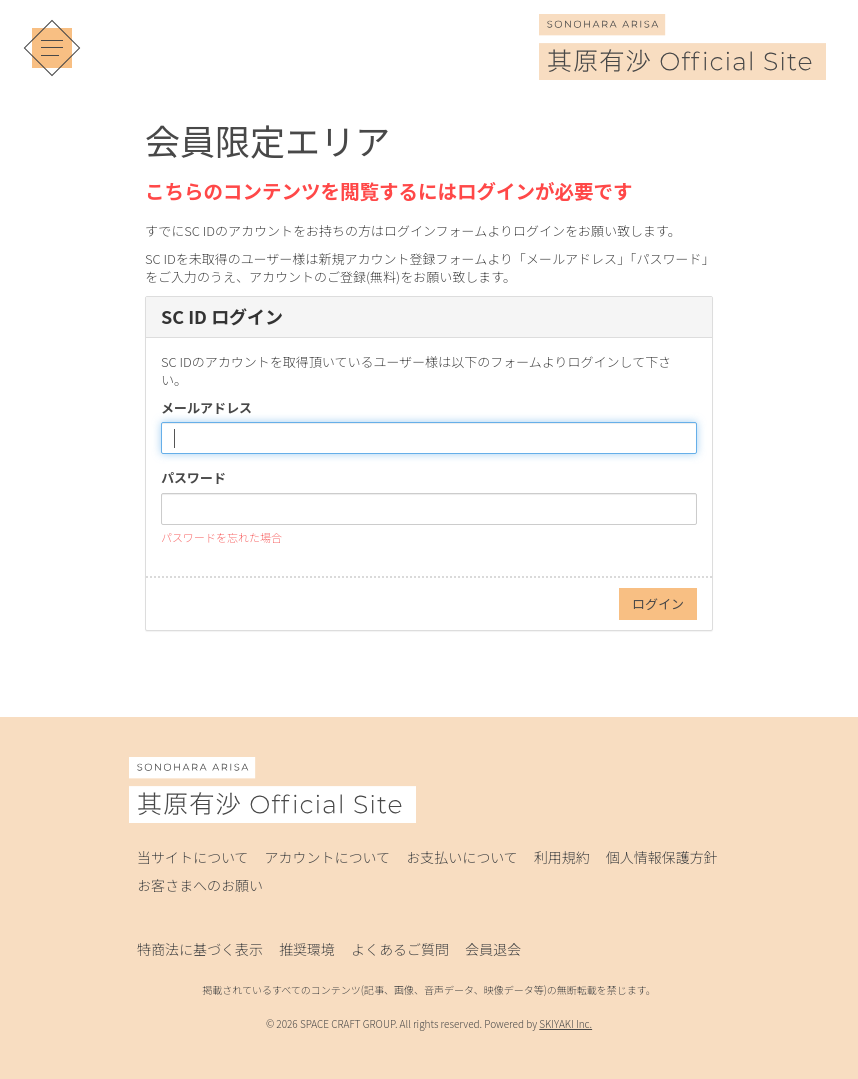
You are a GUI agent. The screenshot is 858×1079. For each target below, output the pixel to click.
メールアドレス (206, 408)
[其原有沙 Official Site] (682, 66)
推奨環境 (307, 949)
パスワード (193, 478)
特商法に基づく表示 (200, 949)
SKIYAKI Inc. (565, 1023)
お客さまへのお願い (200, 885)
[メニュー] (52, 48)
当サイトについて (193, 857)
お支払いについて (462, 857)
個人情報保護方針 (662, 857)
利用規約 (562, 857)
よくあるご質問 (400, 949)
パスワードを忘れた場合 (221, 537)
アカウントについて (328, 857)
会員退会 (493, 949)
